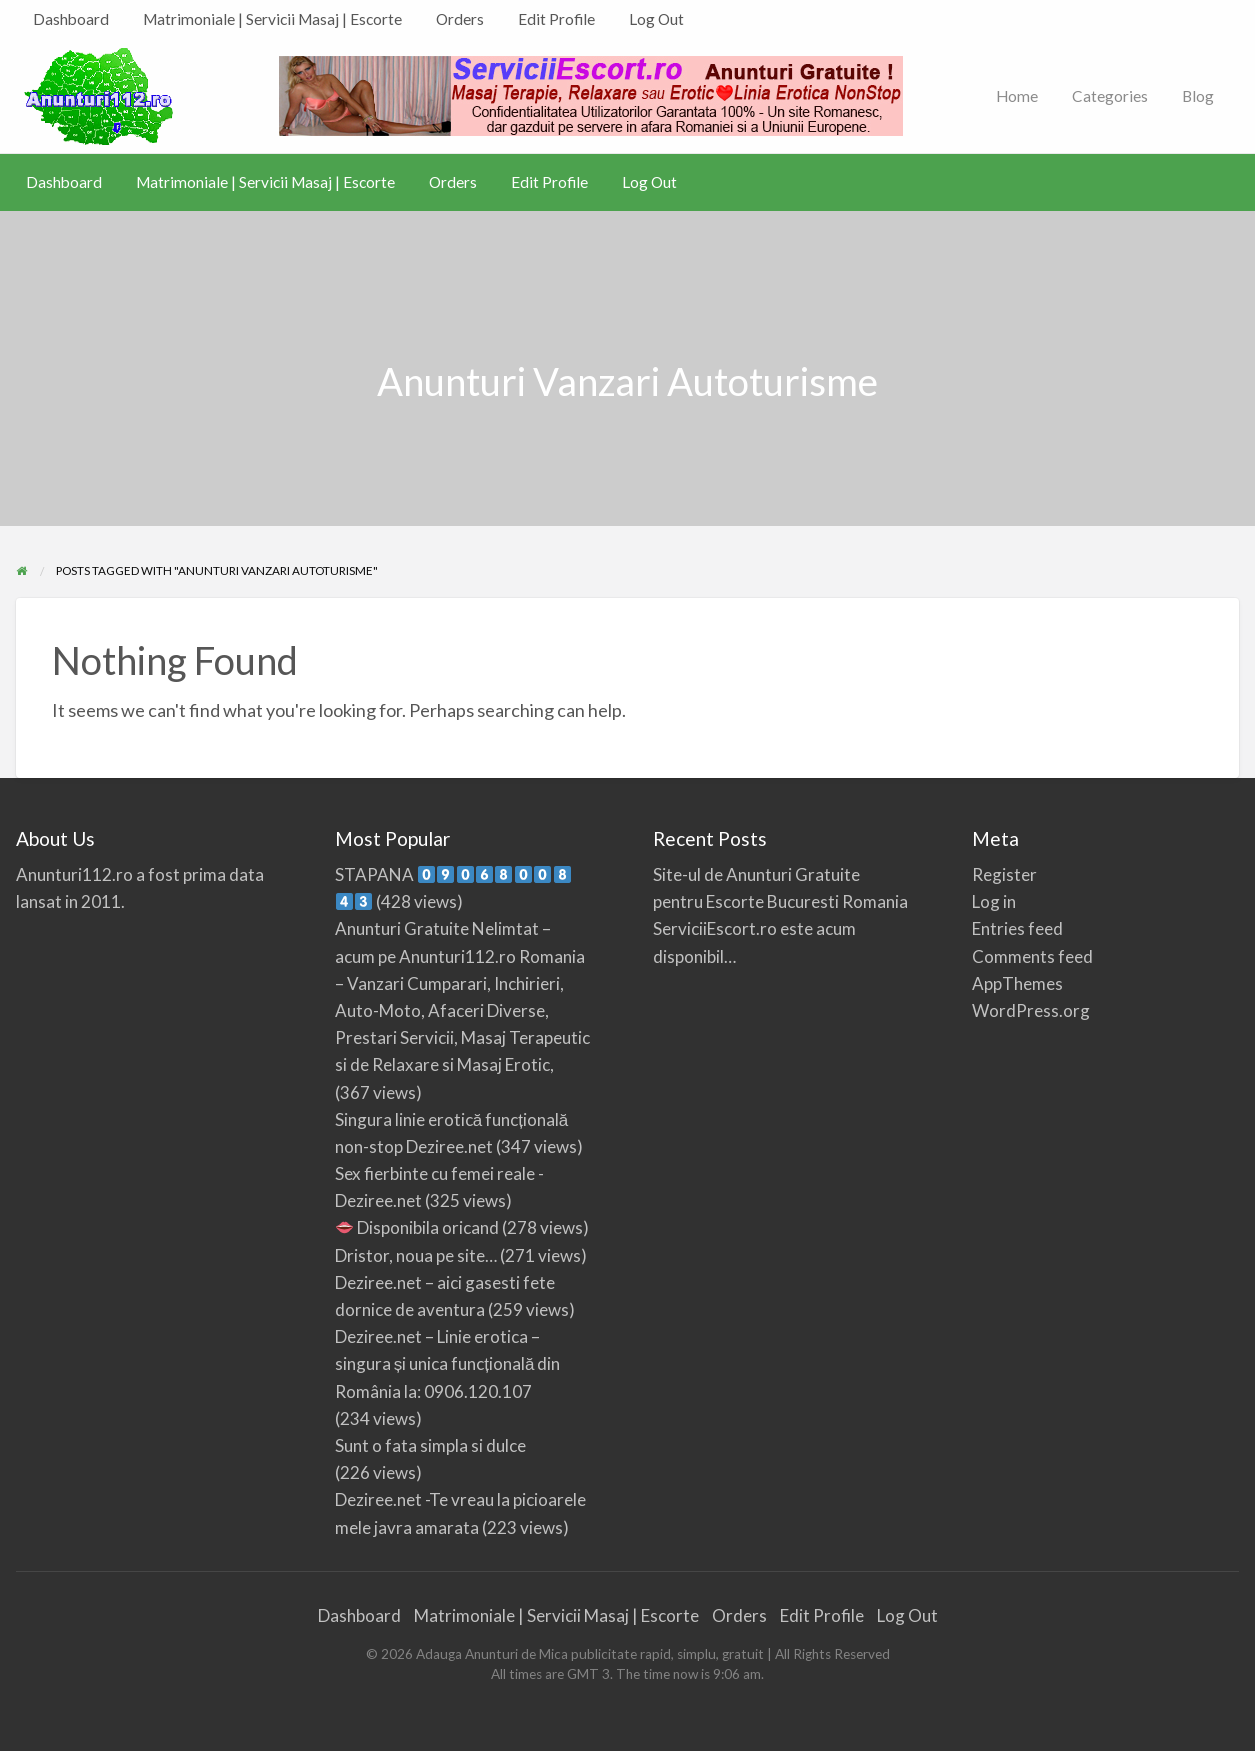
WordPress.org (1031, 1010)
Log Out (656, 19)
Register (1004, 874)
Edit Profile (556, 19)
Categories (1110, 96)
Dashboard (71, 19)
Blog (1198, 96)
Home (1017, 96)
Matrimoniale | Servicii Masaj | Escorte (272, 19)
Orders (460, 19)
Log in (994, 901)
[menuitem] (71, 19)
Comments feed (1032, 956)
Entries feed (1017, 928)
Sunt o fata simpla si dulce (430, 1445)
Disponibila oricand (417, 1227)
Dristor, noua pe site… (416, 1255)
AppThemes (1017, 983)
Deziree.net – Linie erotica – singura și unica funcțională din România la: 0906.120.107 (448, 1363)
